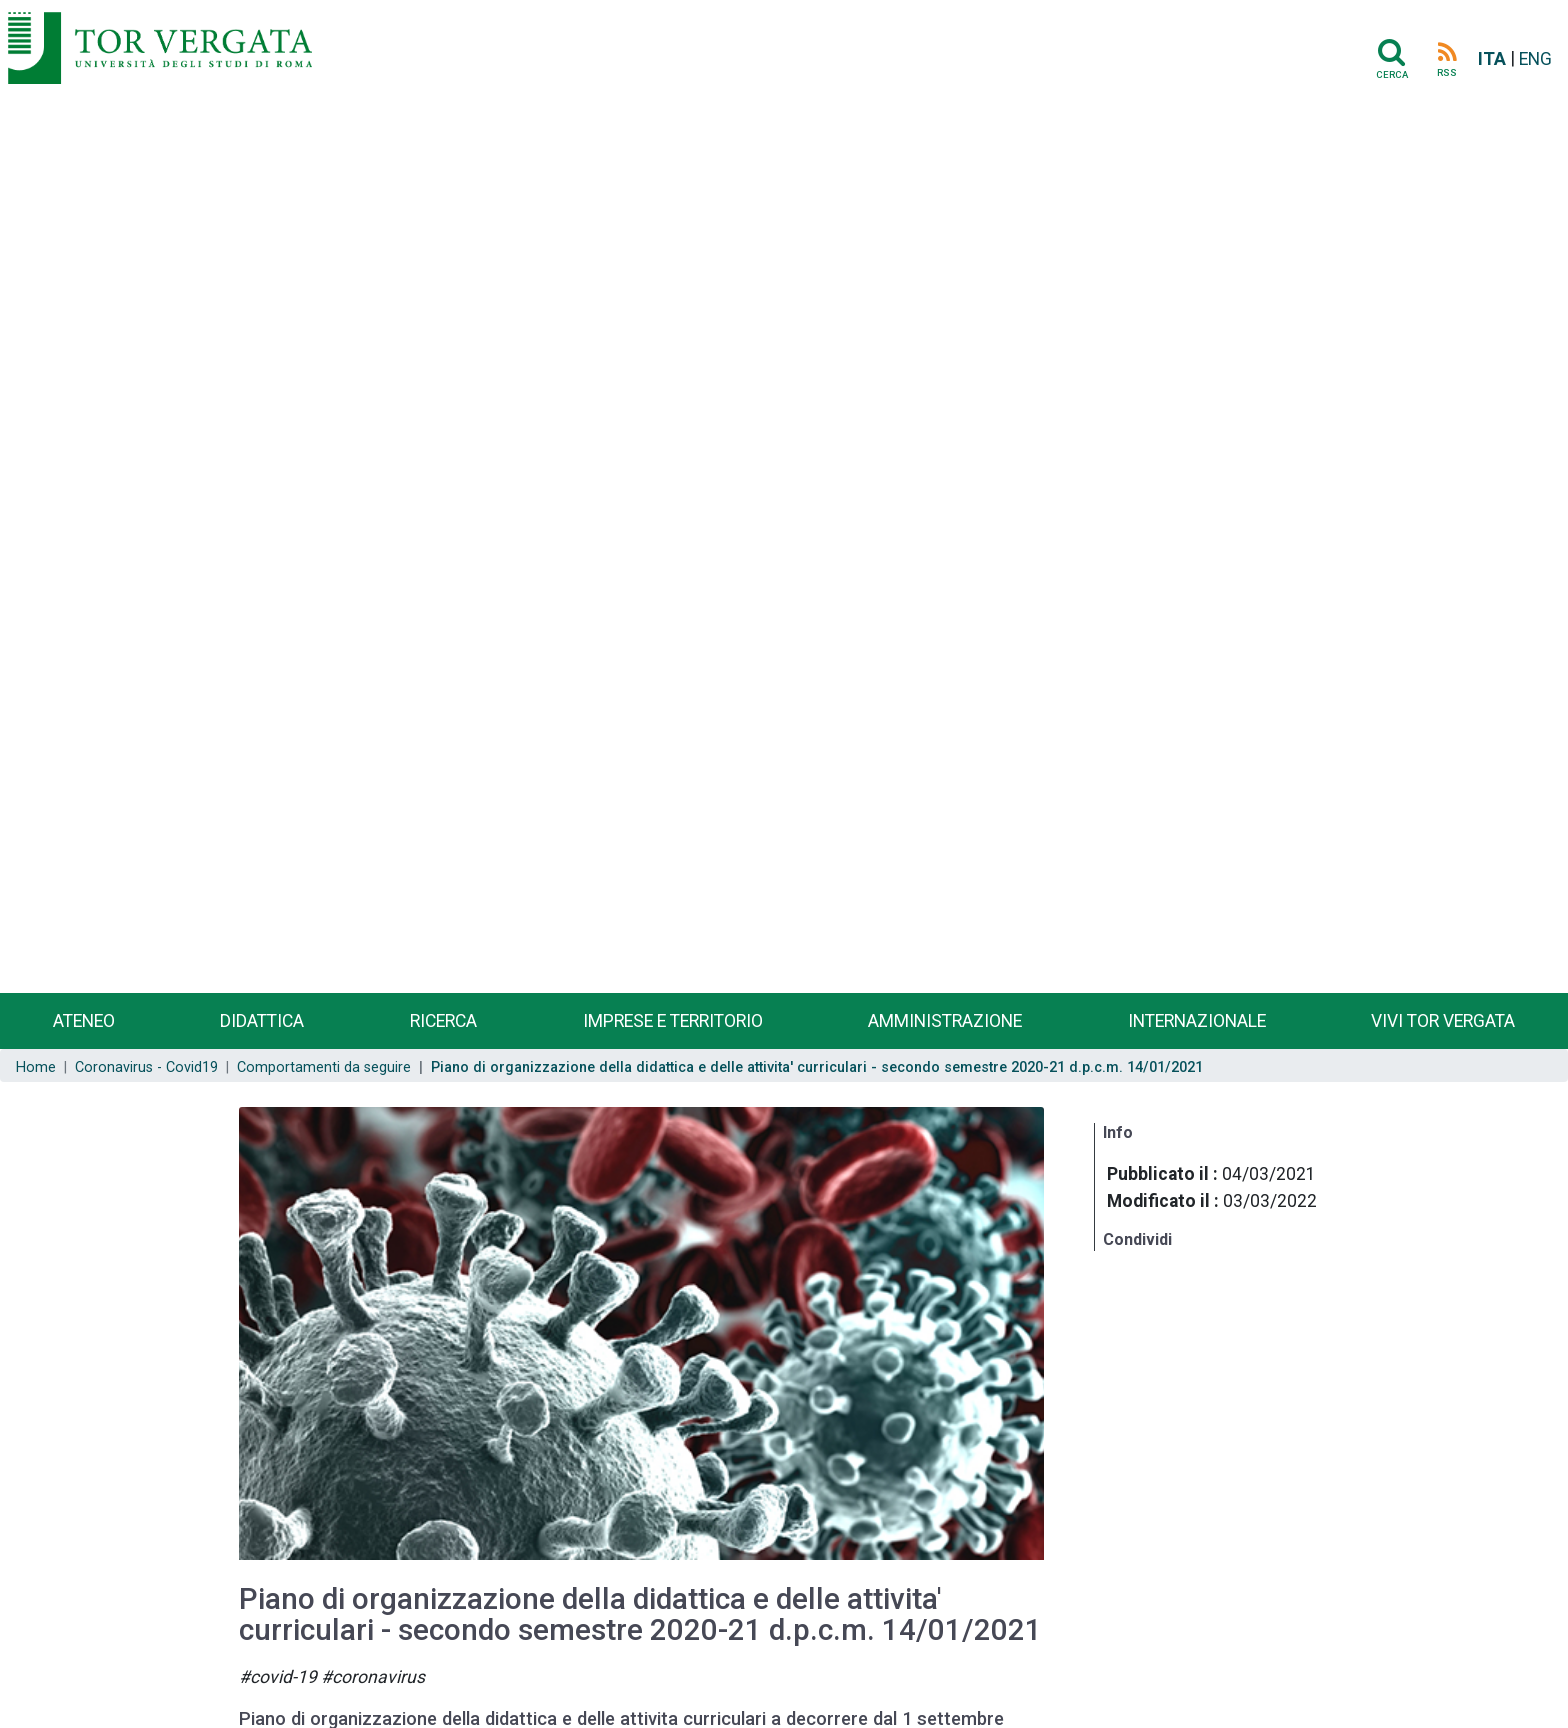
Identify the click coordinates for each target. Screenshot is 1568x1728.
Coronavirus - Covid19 (146, 1067)
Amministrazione (945, 1021)
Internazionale (1197, 1021)
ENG (1535, 59)
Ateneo (84, 1021)
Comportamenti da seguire (324, 1067)
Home (36, 1067)
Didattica (262, 1021)
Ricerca (443, 1021)
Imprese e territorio (673, 1021)
